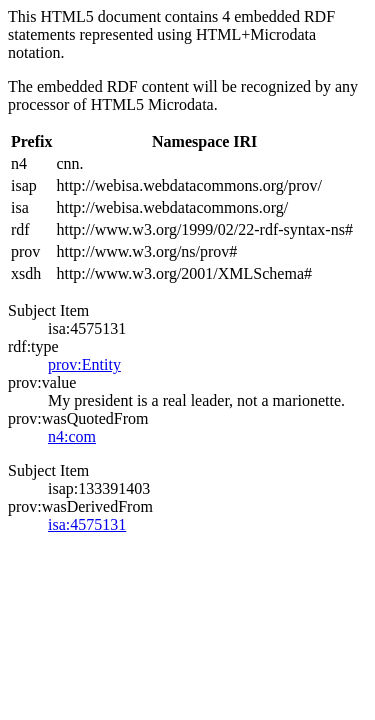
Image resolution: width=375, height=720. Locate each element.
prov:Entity (84, 364)
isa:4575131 (87, 524)
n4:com (72, 436)
